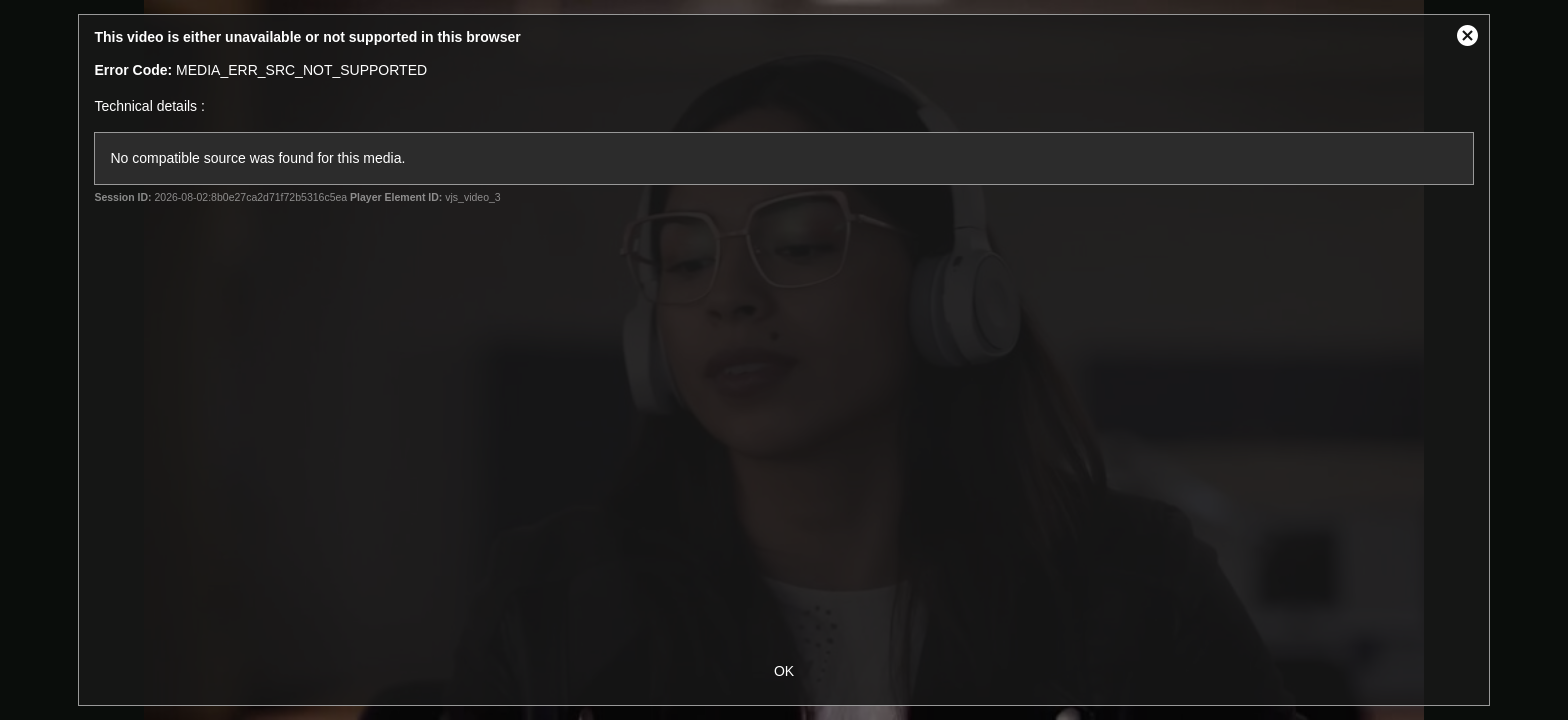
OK (784, 671)
